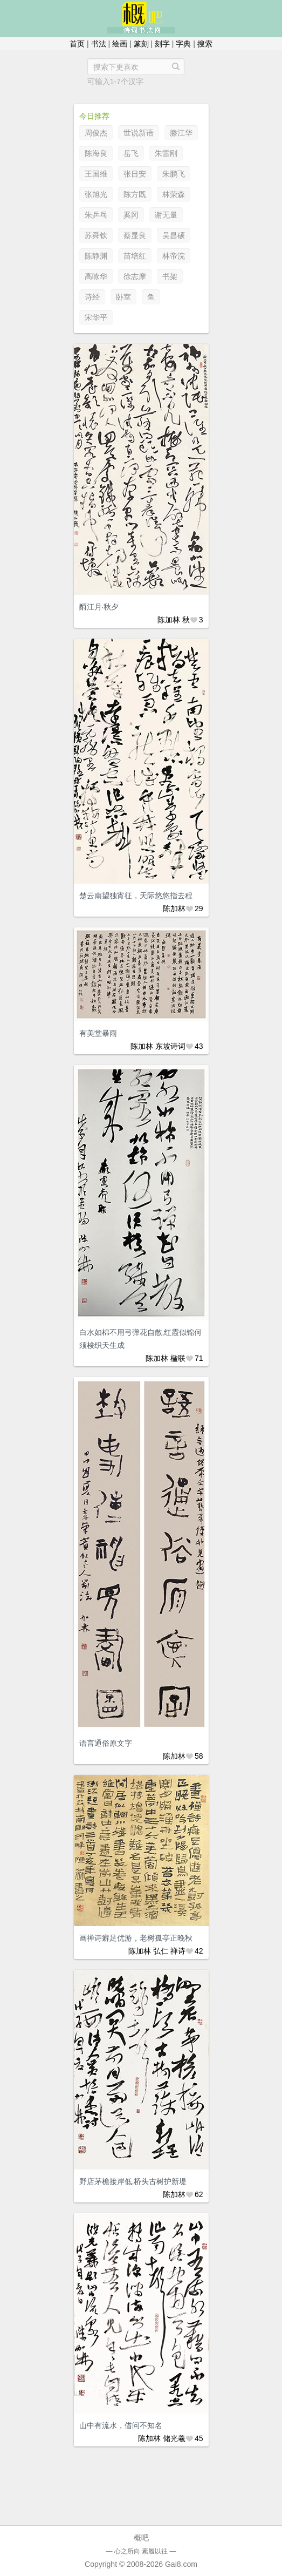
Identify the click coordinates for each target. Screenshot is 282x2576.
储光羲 (174, 2438)
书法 (98, 43)
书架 (169, 276)
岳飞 (131, 153)
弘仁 (160, 1951)
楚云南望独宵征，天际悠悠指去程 (135, 895)
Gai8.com (181, 2564)
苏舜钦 (96, 235)
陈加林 (168, 619)
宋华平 (96, 317)
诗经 (92, 297)
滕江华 (181, 132)
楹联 (177, 1358)
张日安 (134, 174)
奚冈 (131, 215)
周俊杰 (96, 132)
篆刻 (141, 43)
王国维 (96, 174)
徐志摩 (134, 276)
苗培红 (134, 256)
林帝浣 (173, 256)
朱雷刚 (166, 153)
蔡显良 (134, 235)
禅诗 (177, 1951)
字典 (183, 43)
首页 (77, 43)
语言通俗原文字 (105, 1743)
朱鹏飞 (173, 174)
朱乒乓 (96, 215)
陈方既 (134, 194)
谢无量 (166, 215)
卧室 (123, 297)
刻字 (162, 43)
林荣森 (173, 194)
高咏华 (96, 276)
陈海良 (96, 153)
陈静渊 (96, 256)
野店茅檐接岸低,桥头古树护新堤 (133, 2181)
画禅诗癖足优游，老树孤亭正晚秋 (135, 1938)
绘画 (119, 43)
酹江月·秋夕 (99, 606)
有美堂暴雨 (98, 1033)
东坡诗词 (170, 1046)
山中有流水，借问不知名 (120, 2425)
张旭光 (96, 194)
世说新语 (138, 132)
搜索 (204, 43)
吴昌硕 (173, 235)
